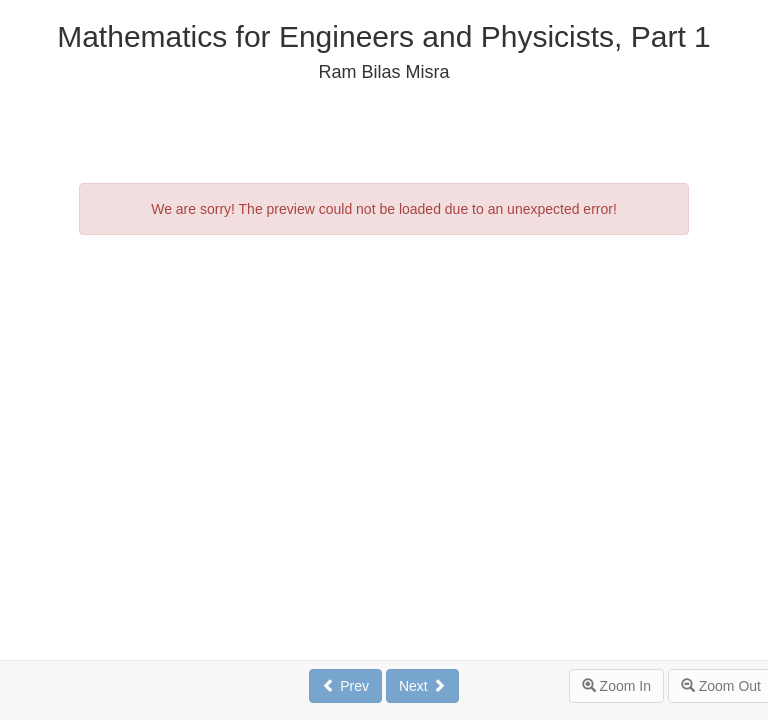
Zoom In (616, 686)
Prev (345, 686)
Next (422, 686)
